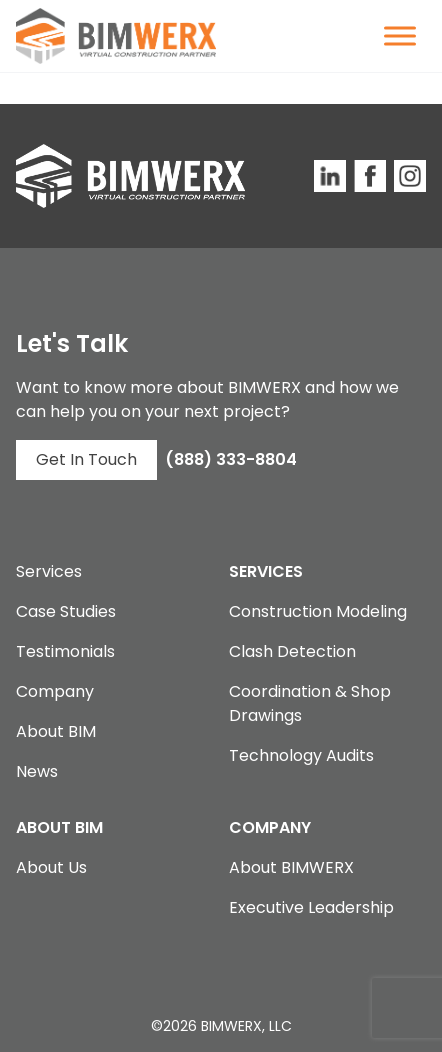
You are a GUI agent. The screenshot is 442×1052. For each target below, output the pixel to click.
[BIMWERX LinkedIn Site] (330, 176)
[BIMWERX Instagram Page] (410, 176)
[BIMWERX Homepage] (116, 36)
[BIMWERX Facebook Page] (370, 176)
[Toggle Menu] (400, 35)
